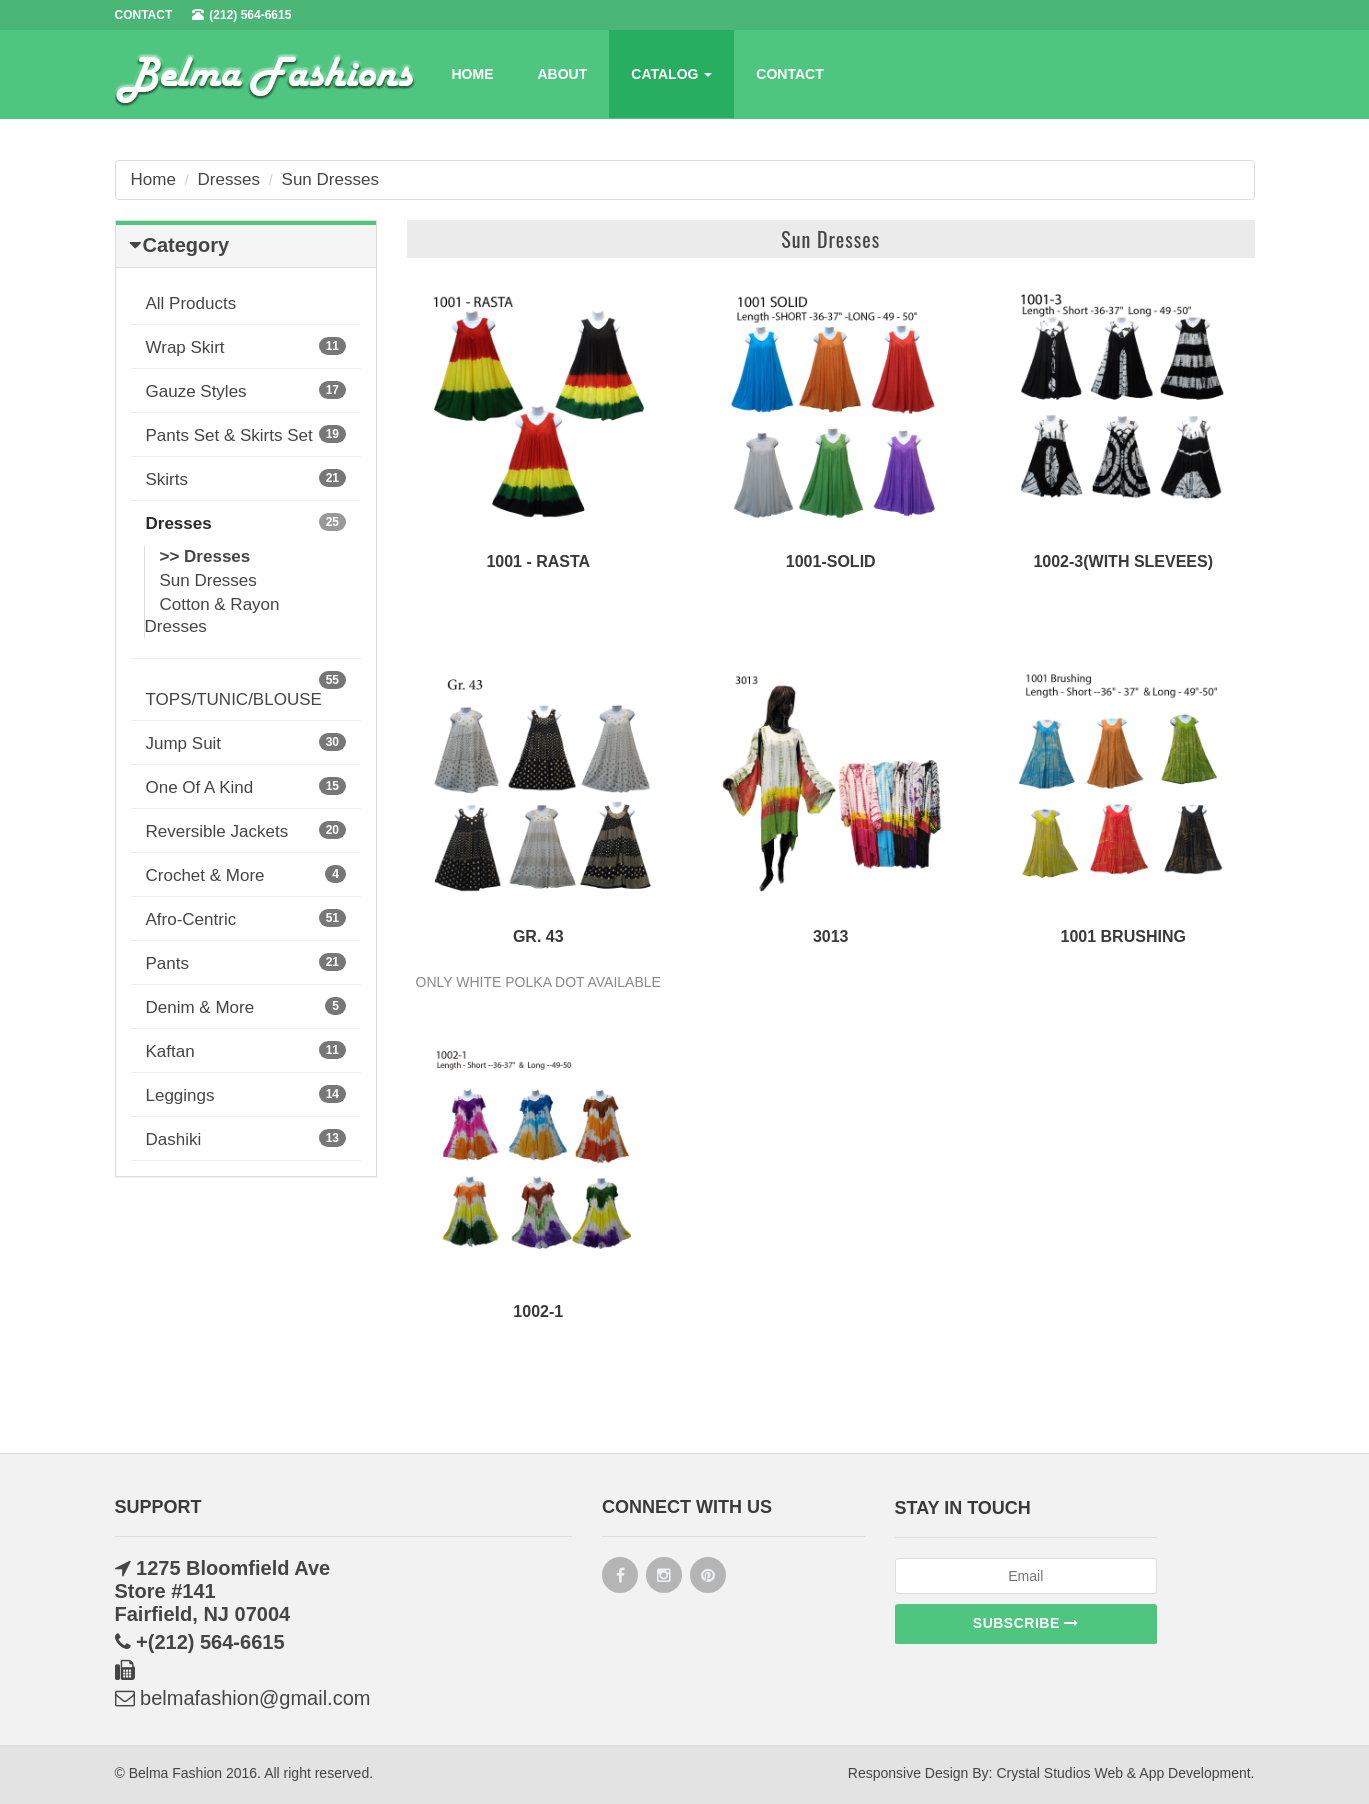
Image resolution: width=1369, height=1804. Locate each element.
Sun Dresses (330, 179)
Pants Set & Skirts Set (246, 435)
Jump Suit (246, 743)
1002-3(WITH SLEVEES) (1123, 561)
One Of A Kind (246, 787)
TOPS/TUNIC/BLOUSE (246, 690)
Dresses (229, 179)
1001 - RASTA (538, 561)
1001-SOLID (831, 561)
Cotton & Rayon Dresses (212, 615)
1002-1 (538, 1311)
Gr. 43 (538, 936)
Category (186, 245)
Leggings (246, 1095)
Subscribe (1026, 1623)
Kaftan (246, 1051)
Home (473, 74)
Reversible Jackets (246, 831)
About (563, 74)
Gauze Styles (246, 391)
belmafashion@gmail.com (243, 1698)
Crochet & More (246, 875)
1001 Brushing (1123, 936)
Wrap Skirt (246, 347)
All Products (191, 303)
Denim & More (246, 1007)
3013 (831, 936)
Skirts (246, 479)
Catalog (671, 74)
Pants (246, 963)
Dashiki (246, 1139)
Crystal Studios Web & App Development (1123, 1773)
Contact (789, 74)
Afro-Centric (246, 919)
